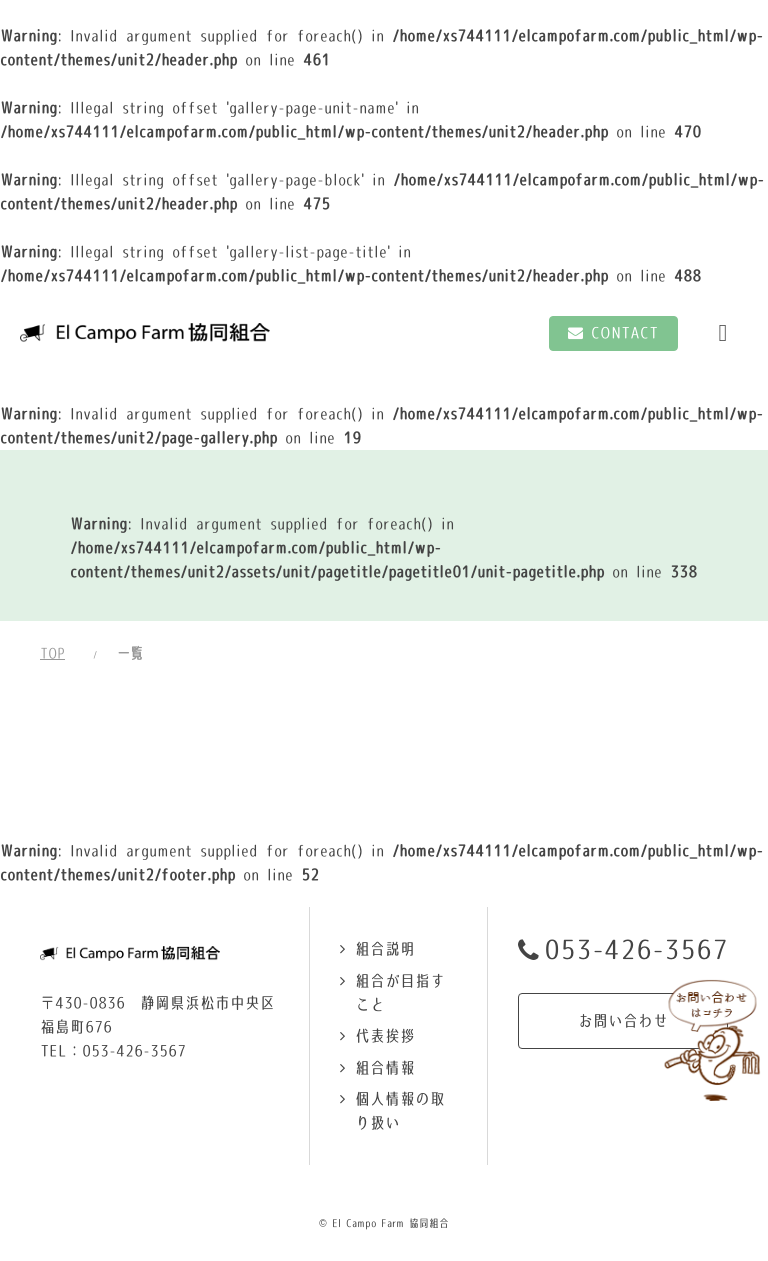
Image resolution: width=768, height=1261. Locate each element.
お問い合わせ (623, 1020)
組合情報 (385, 1067)
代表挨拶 (385, 1035)
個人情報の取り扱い (400, 1110)
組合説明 (385, 948)
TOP (52, 653)
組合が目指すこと (400, 992)
